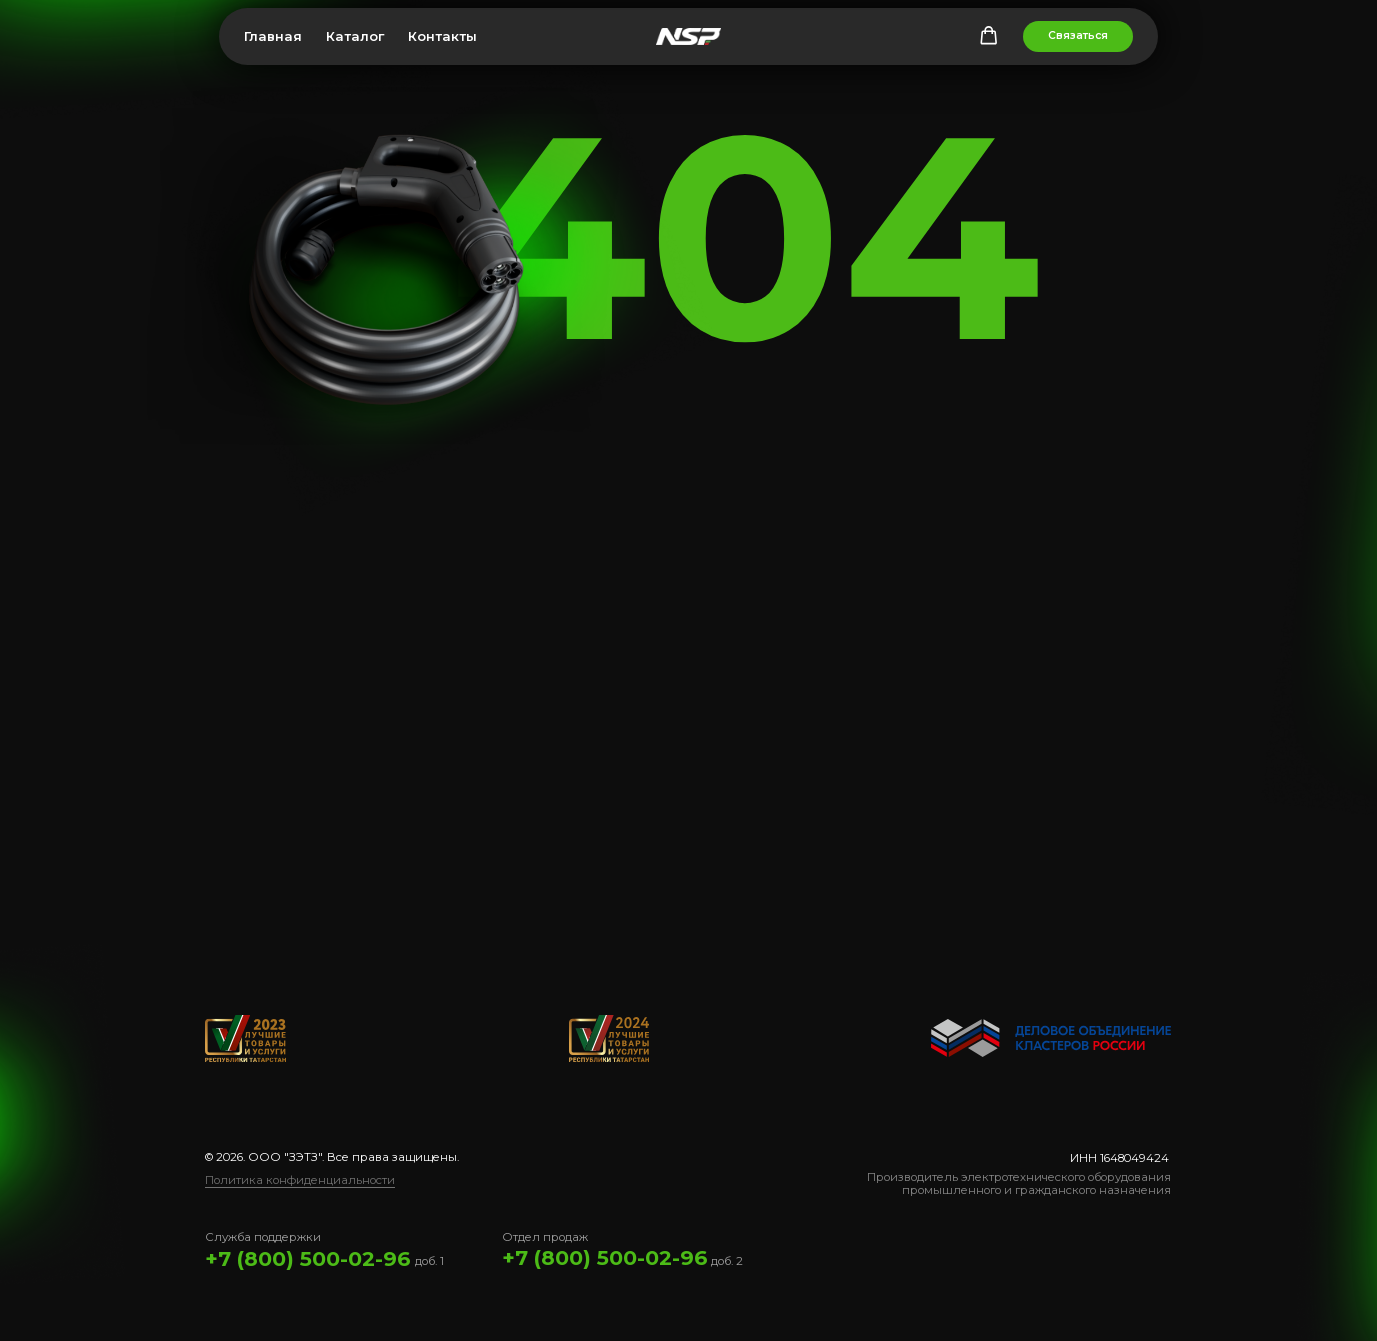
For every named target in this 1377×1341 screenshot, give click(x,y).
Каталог (355, 36)
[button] (988, 35)
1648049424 (1134, 1158)
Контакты (442, 36)
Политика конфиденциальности (300, 1180)
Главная (273, 36)
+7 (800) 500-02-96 (308, 1258)
